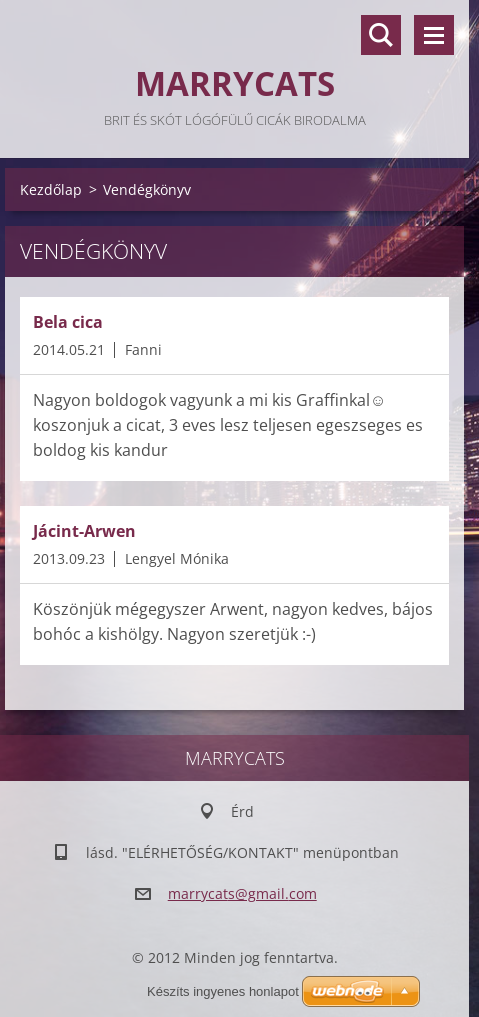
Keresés (381, 35)
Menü (434, 35)
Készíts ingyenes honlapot (223, 991)
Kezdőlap (51, 189)
